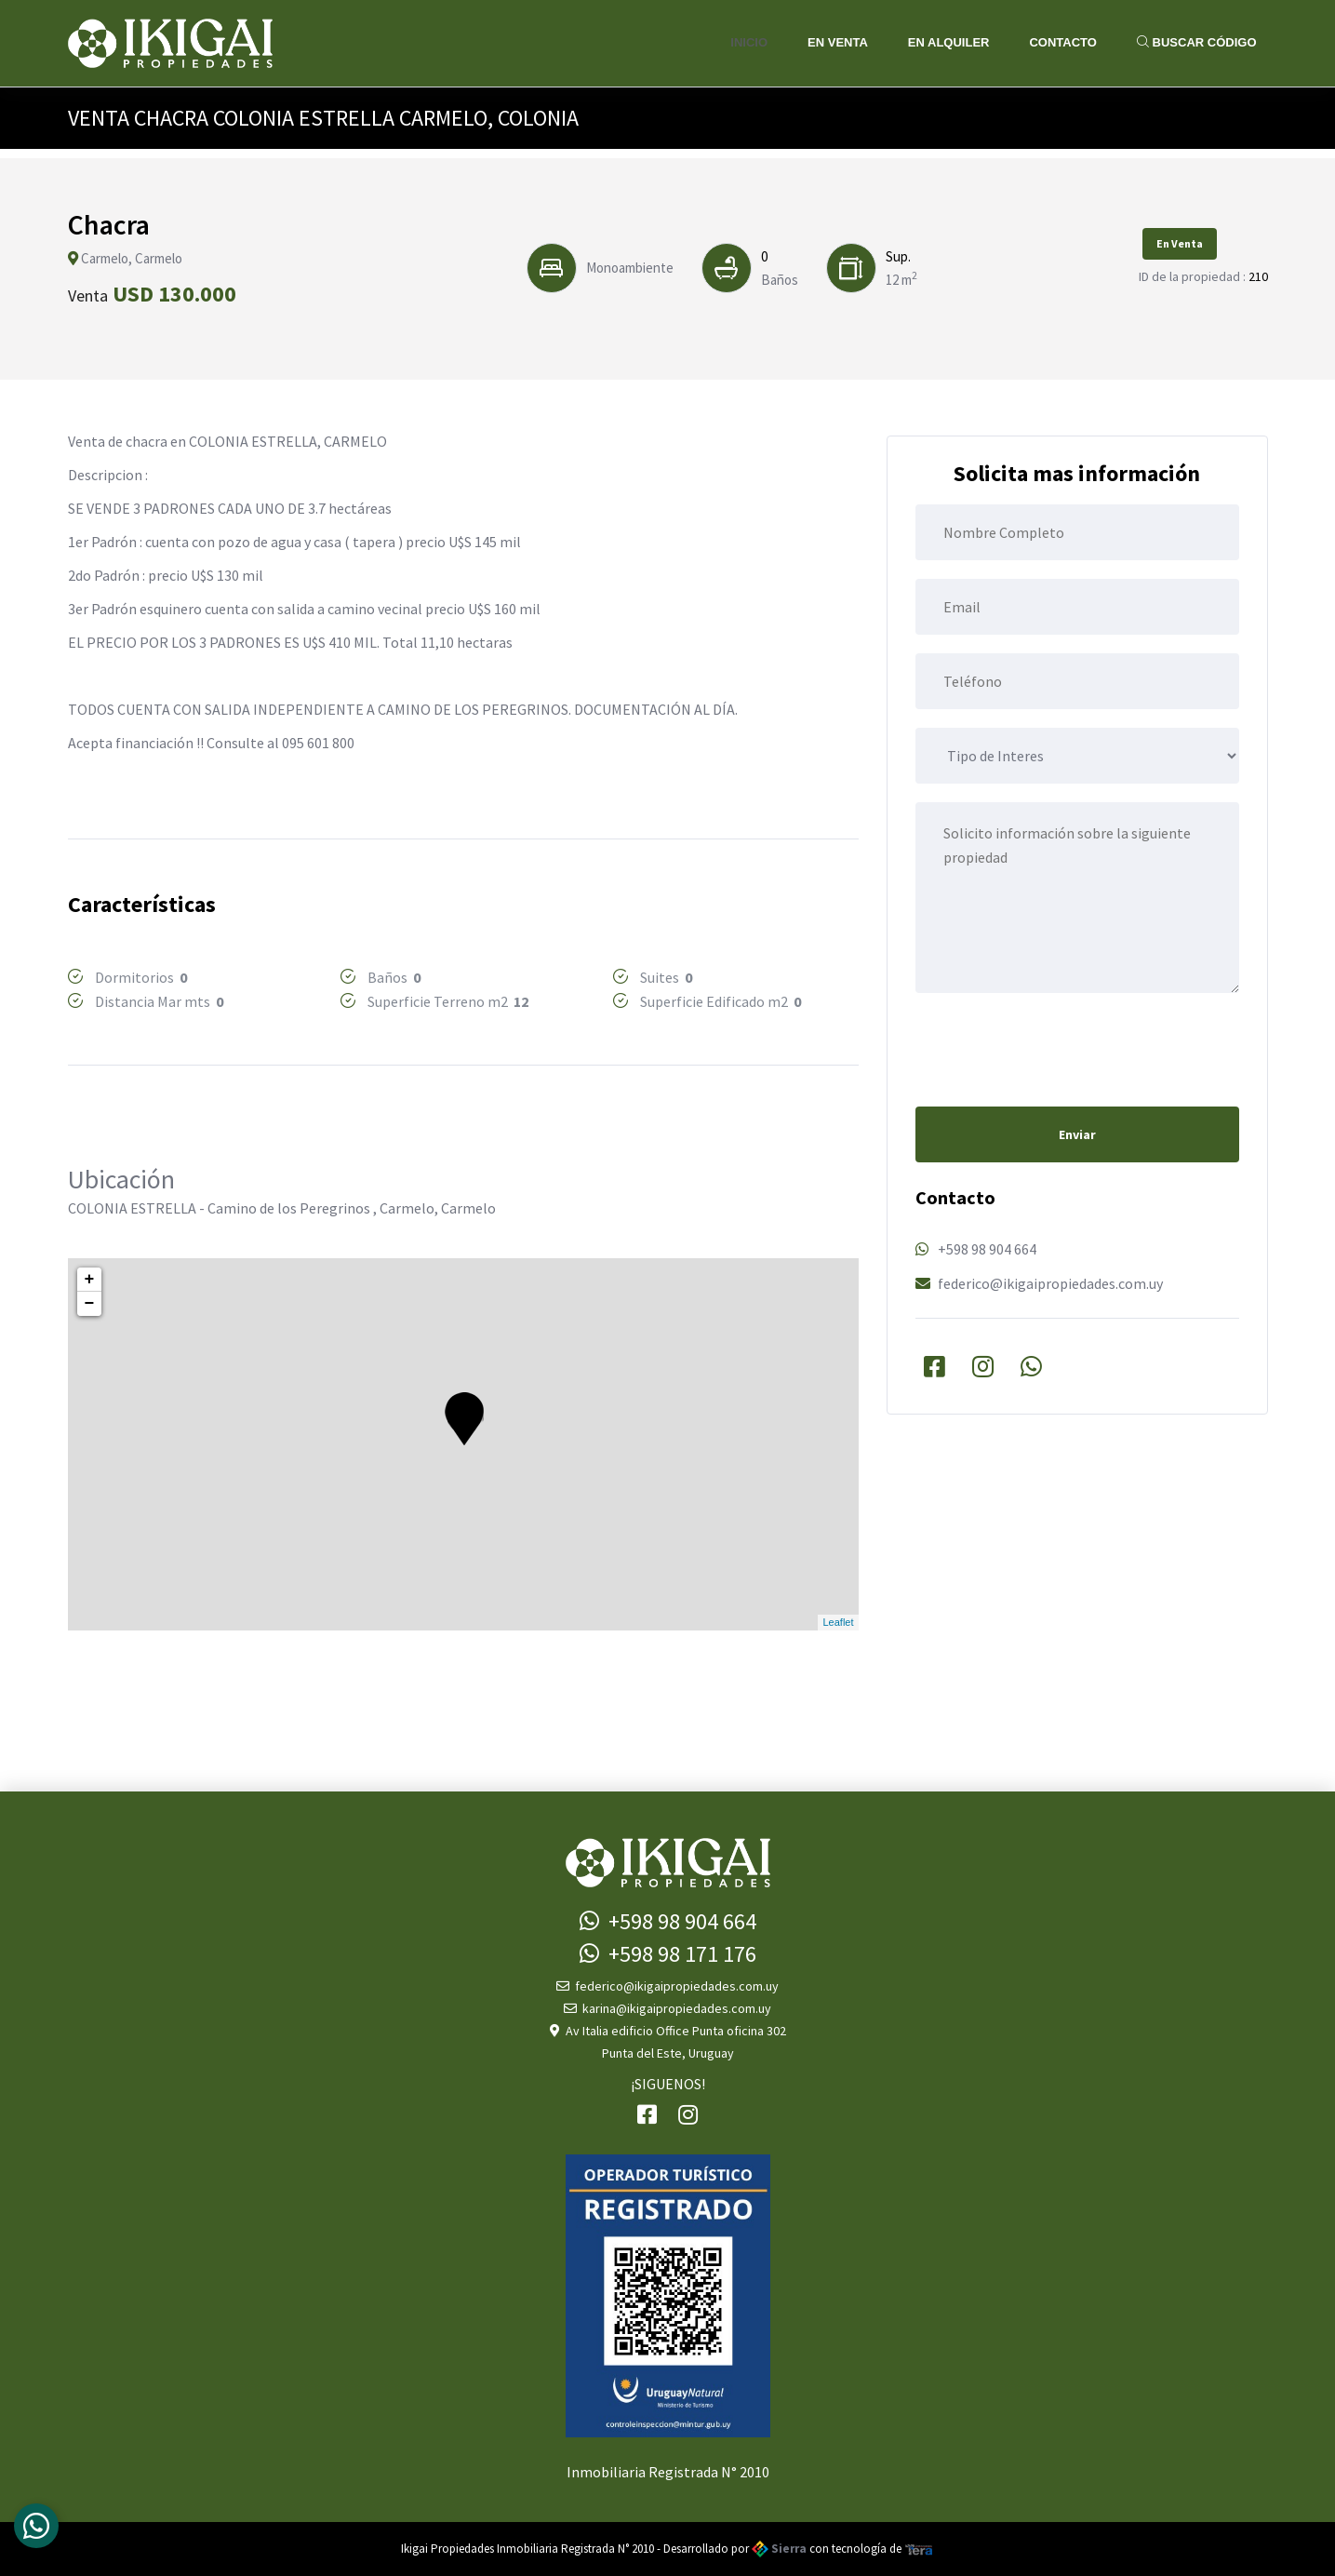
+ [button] (90, 1279)
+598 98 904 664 (987, 1249)
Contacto (1062, 42)
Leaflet (837, 1622)
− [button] (90, 1304)
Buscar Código (1197, 42)
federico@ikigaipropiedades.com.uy (1050, 1283)
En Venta (838, 42)
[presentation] (1056, 1048)
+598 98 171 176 (668, 1953)
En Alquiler (949, 42)
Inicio (749, 42)
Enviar (1077, 1134)
